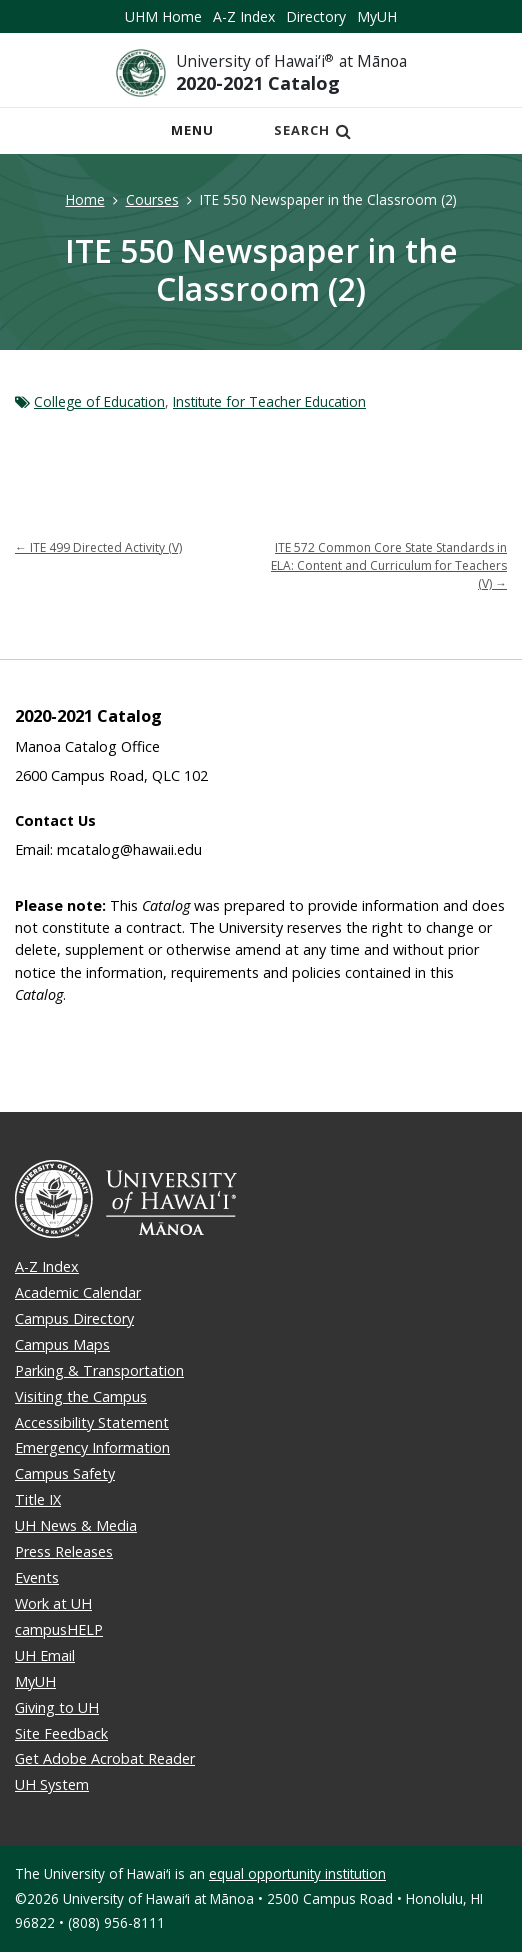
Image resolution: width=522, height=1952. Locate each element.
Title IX (38, 1499)
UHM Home (163, 16)
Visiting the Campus (81, 1396)
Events (37, 1577)
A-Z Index (244, 16)
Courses (152, 199)
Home (85, 199)
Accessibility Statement (92, 1422)
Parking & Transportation (99, 1370)
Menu (198, 135)
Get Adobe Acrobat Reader (105, 1758)
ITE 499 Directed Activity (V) (98, 547)
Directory (316, 16)
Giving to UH (57, 1707)
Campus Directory (74, 1318)
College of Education (99, 401)
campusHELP (59, 1629)
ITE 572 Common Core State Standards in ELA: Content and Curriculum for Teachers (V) (389, 565)
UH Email (45, 1655)
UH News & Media (76, 1525)
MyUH (377, 16)
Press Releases (64, 1551)
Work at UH (53, 1603)
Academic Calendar (78, 1292)
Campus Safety (65, 1473)
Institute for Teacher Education (269, 401)
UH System (52, 1784)
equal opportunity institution (297, 1873)
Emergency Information (92, 1447)
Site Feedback (61, 1733)
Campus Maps (62, 1344)
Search (313, 130)
